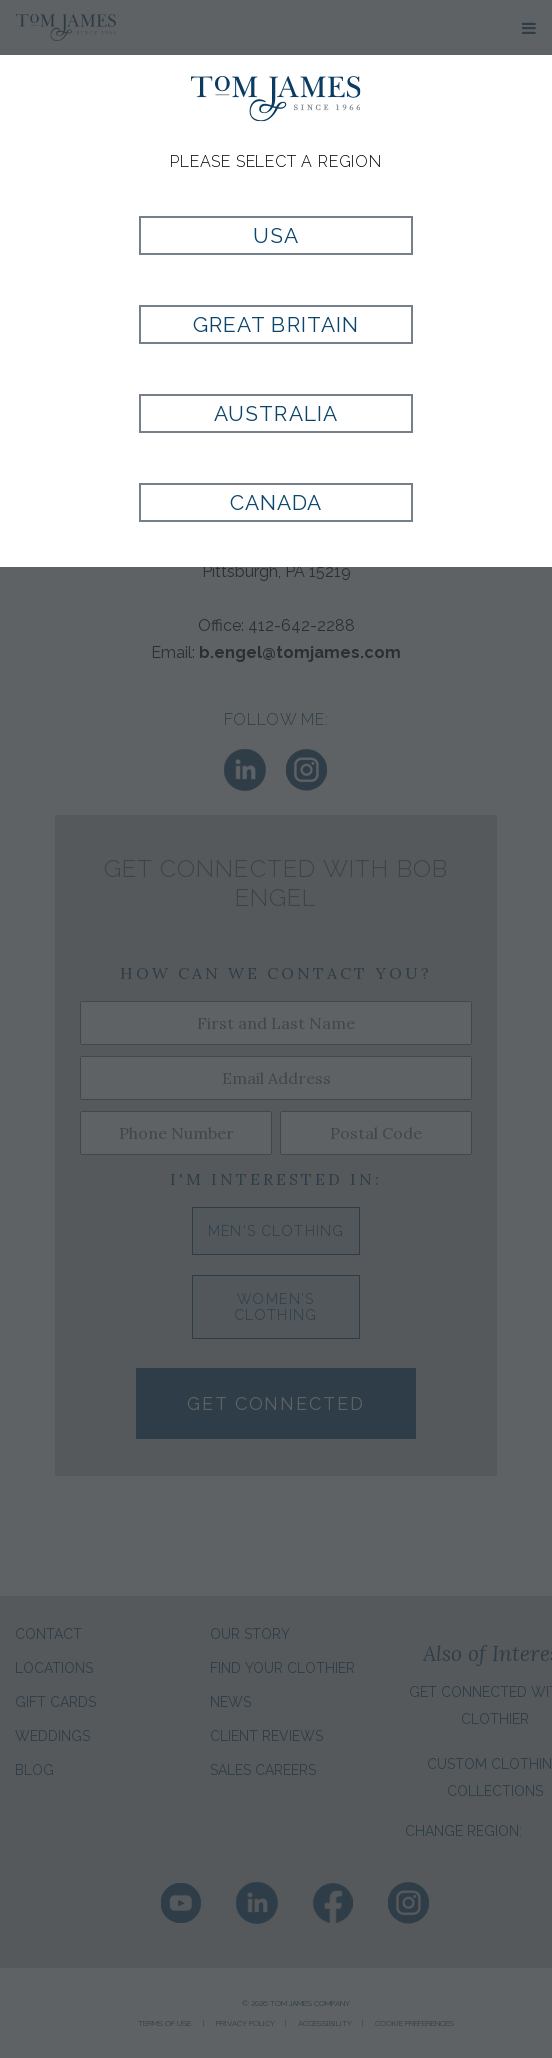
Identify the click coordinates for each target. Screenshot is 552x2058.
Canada (276, 502)
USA (276, 235)
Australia (275, 413)
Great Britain (276, 324)
